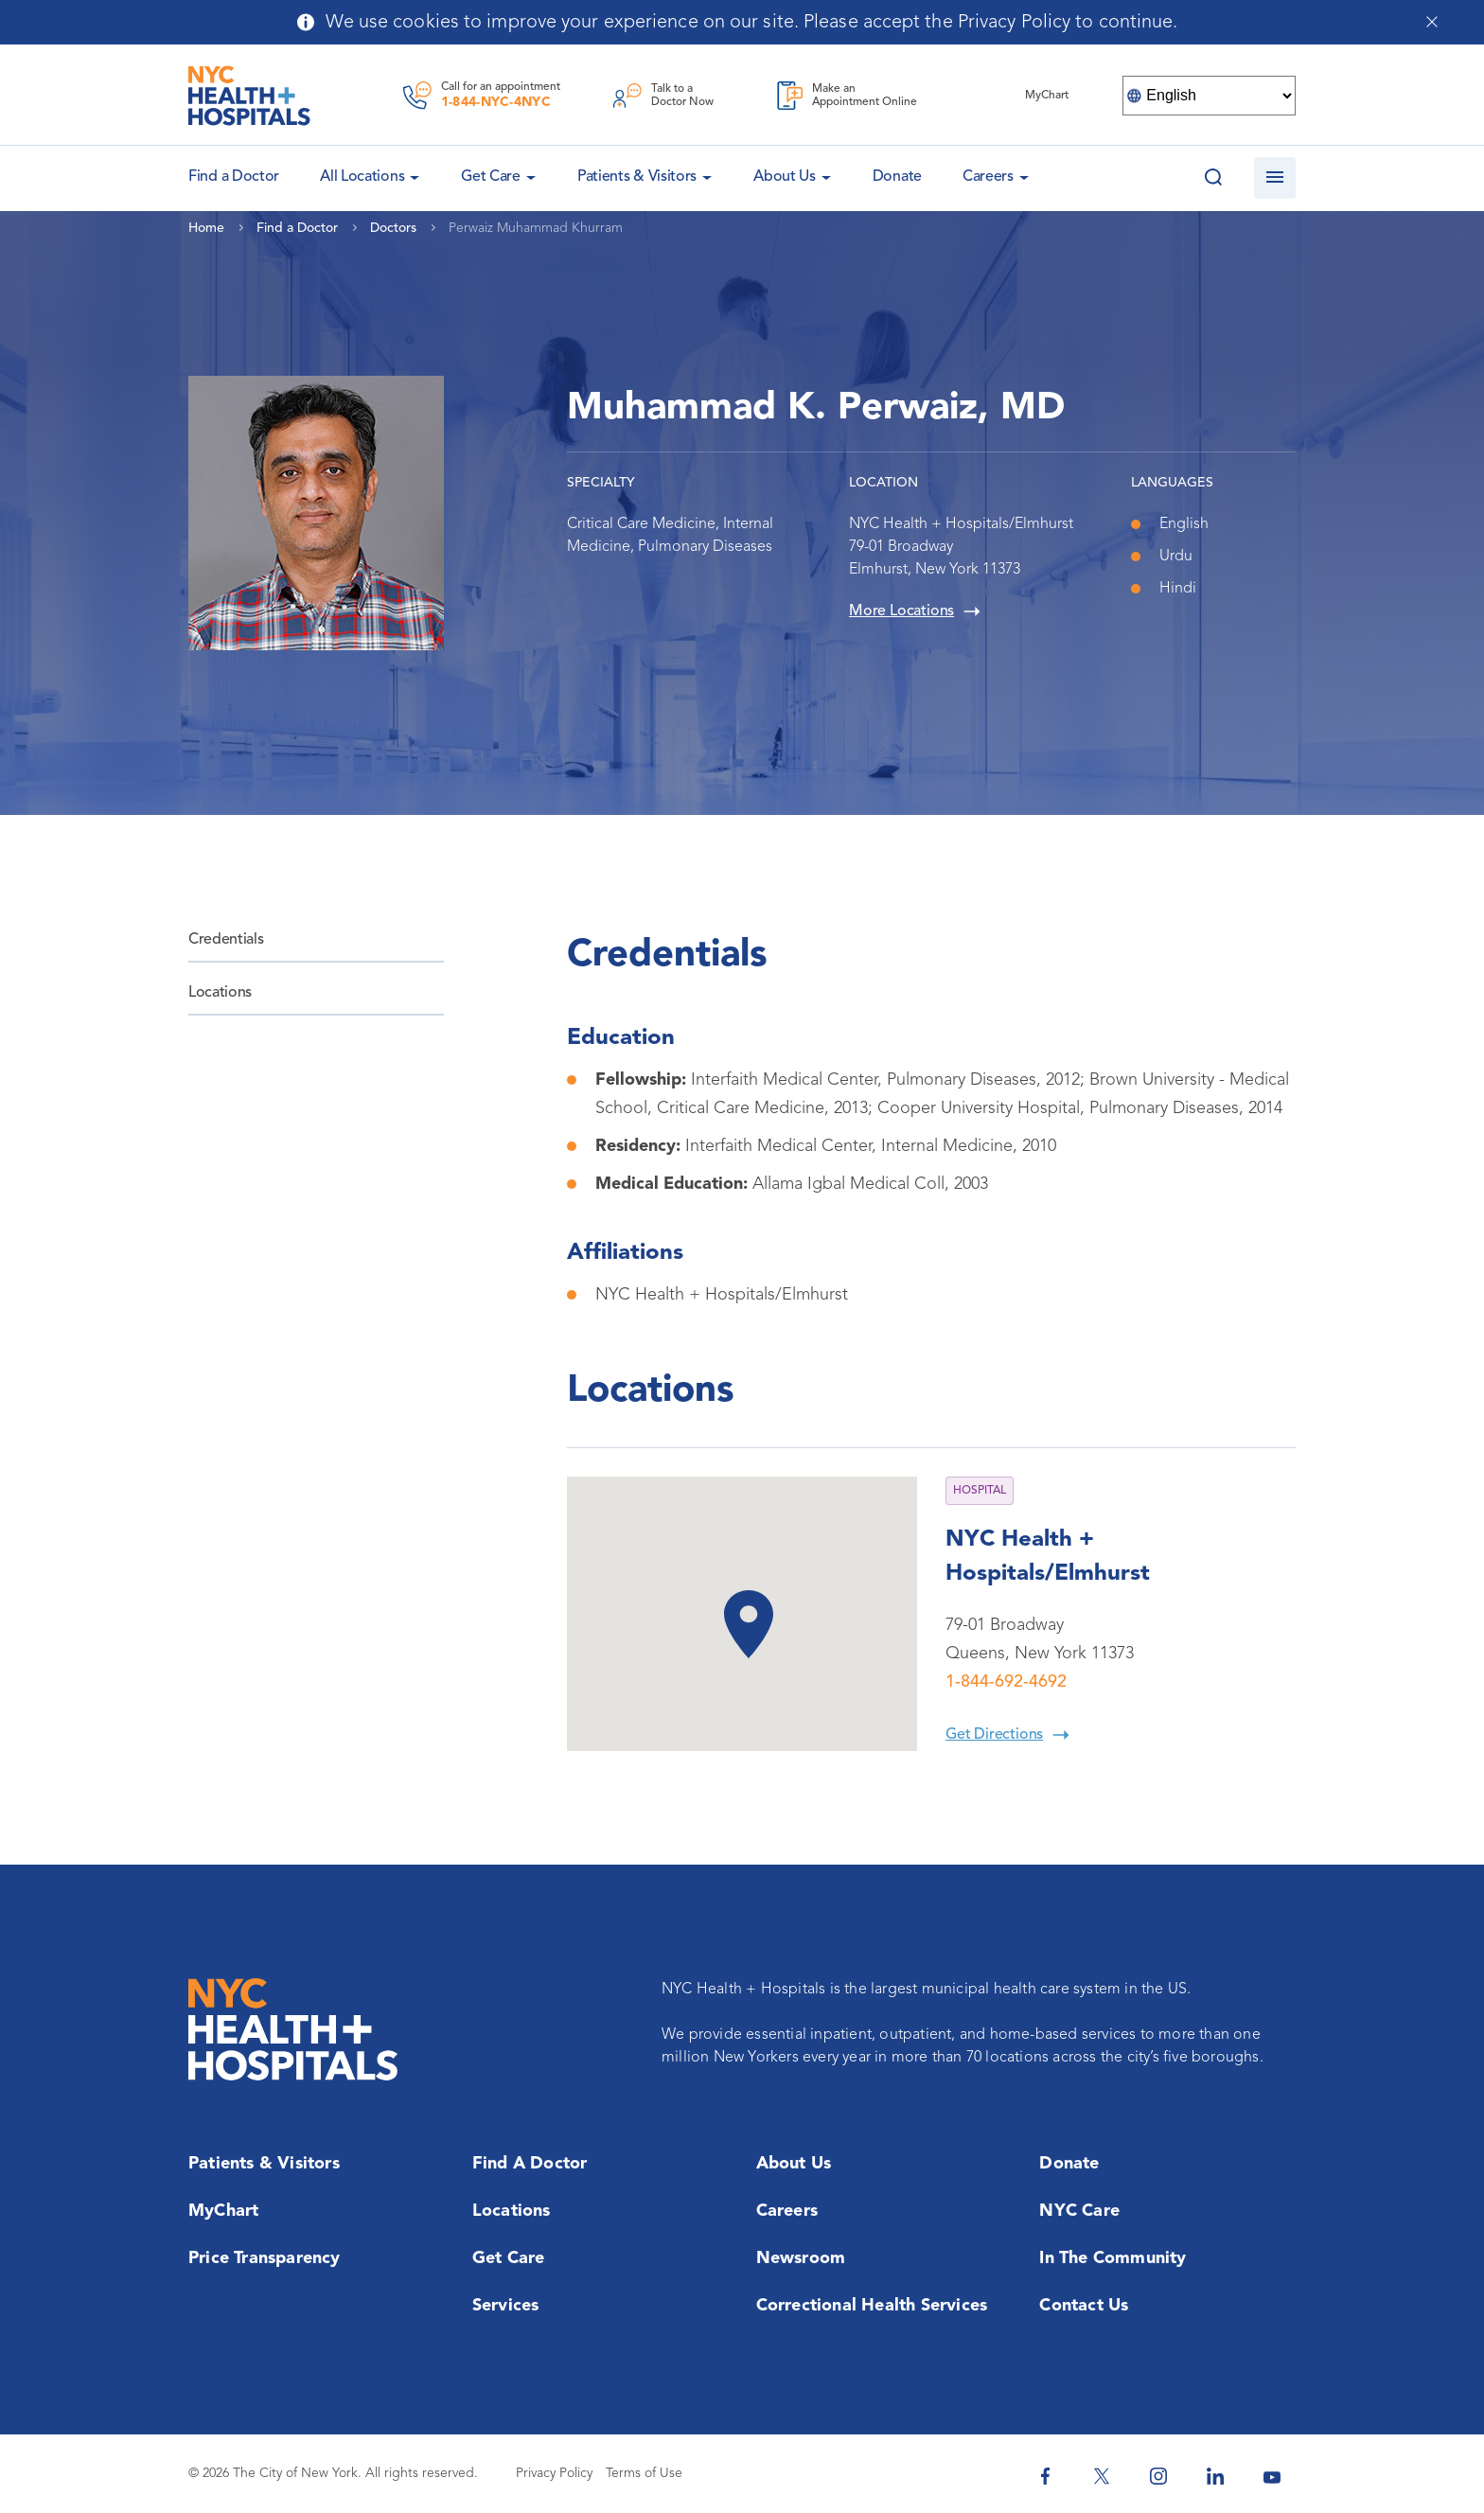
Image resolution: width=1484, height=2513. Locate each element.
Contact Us (1083, 2305)
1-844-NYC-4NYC (496, 102)
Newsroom (801, 2258)
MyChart (223, 2211)
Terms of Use (644, 2473)
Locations (220, 992)
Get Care (491, 177)
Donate (897, 177)
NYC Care (1079, 2211)
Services (505, 2305)
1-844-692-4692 (1006, 1681)
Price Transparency (264, 2258)
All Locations (362, 177)
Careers (988, 177)
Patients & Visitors (637, 177)
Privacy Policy (554, 2473)
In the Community (1112, 2258)
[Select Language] (1209, 95)
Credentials (225, 939)
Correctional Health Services (872, 2305)
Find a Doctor (530, 2163)
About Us (784, 177)
